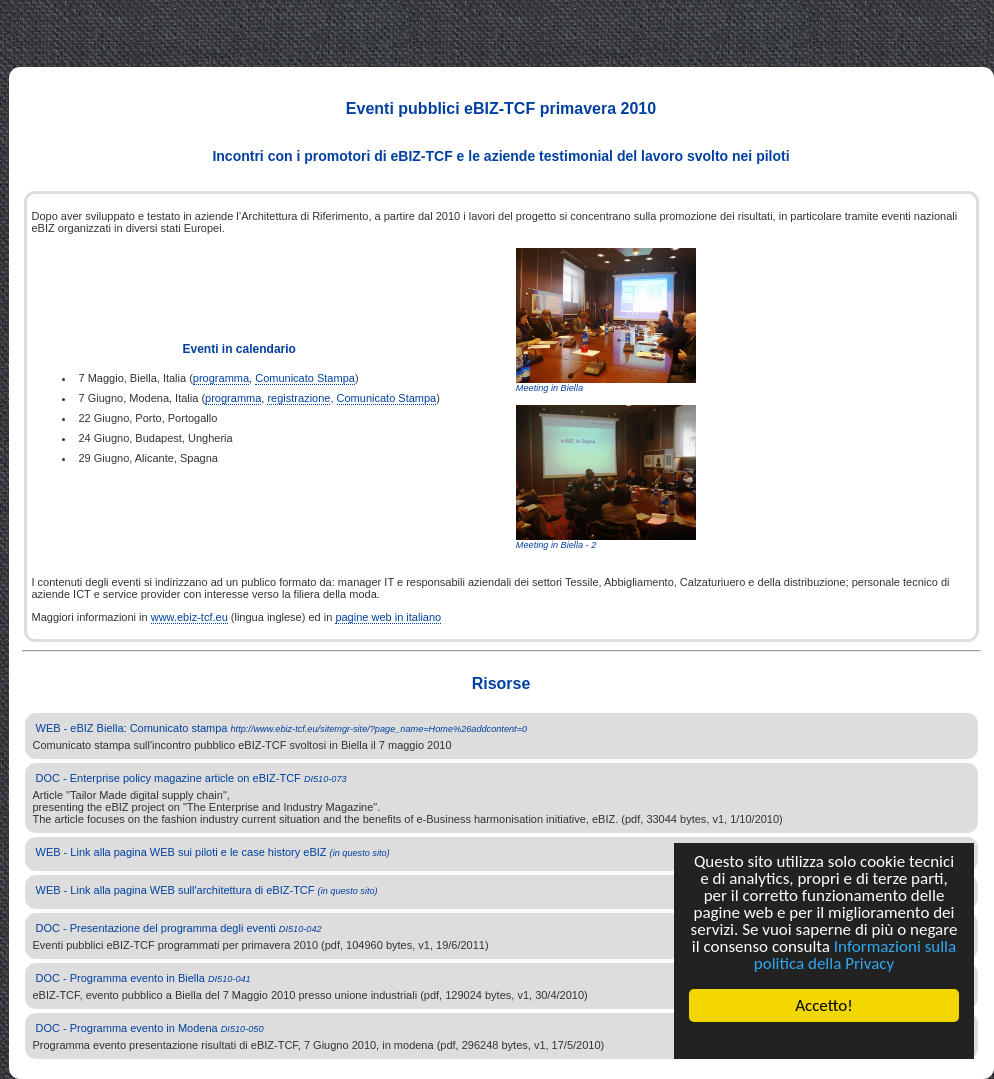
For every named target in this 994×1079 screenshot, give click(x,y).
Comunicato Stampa (305, 378)
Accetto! (824, 1005)
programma (221, 378)
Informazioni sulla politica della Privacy (855, 955)
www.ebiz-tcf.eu (189, 617)
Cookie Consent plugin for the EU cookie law (824, 1040)
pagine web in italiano (388, 617)
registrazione (298, 398)
